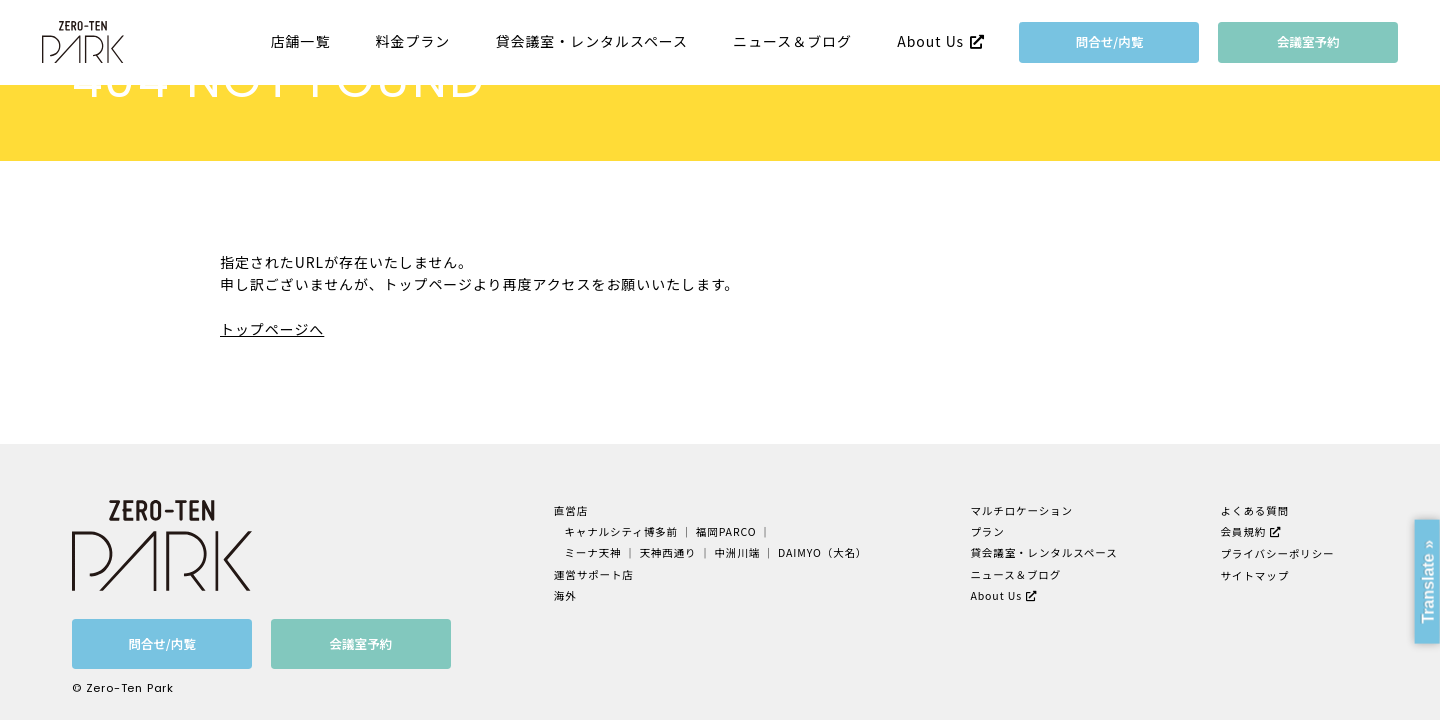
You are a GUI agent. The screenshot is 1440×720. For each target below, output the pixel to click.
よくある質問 (1255, 510)
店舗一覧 (301, 42)
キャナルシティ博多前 (621, 531)
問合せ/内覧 (1110, 41)
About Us (930, 41)
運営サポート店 (594, 574)
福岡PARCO (726, 531)
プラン (987, 531)
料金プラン (413, 42)
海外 (565, 595)
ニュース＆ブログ (792, 42)
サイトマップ (1255, 575)
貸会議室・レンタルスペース (592, 42)
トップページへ (272, 329)
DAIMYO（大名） (822, 552)
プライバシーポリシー (1278, 553)
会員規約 (1244, 531)
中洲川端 (737, 552)
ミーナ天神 (592, 552)
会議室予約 (1308, 41)
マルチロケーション (1021, 510)
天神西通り (667, 552)
